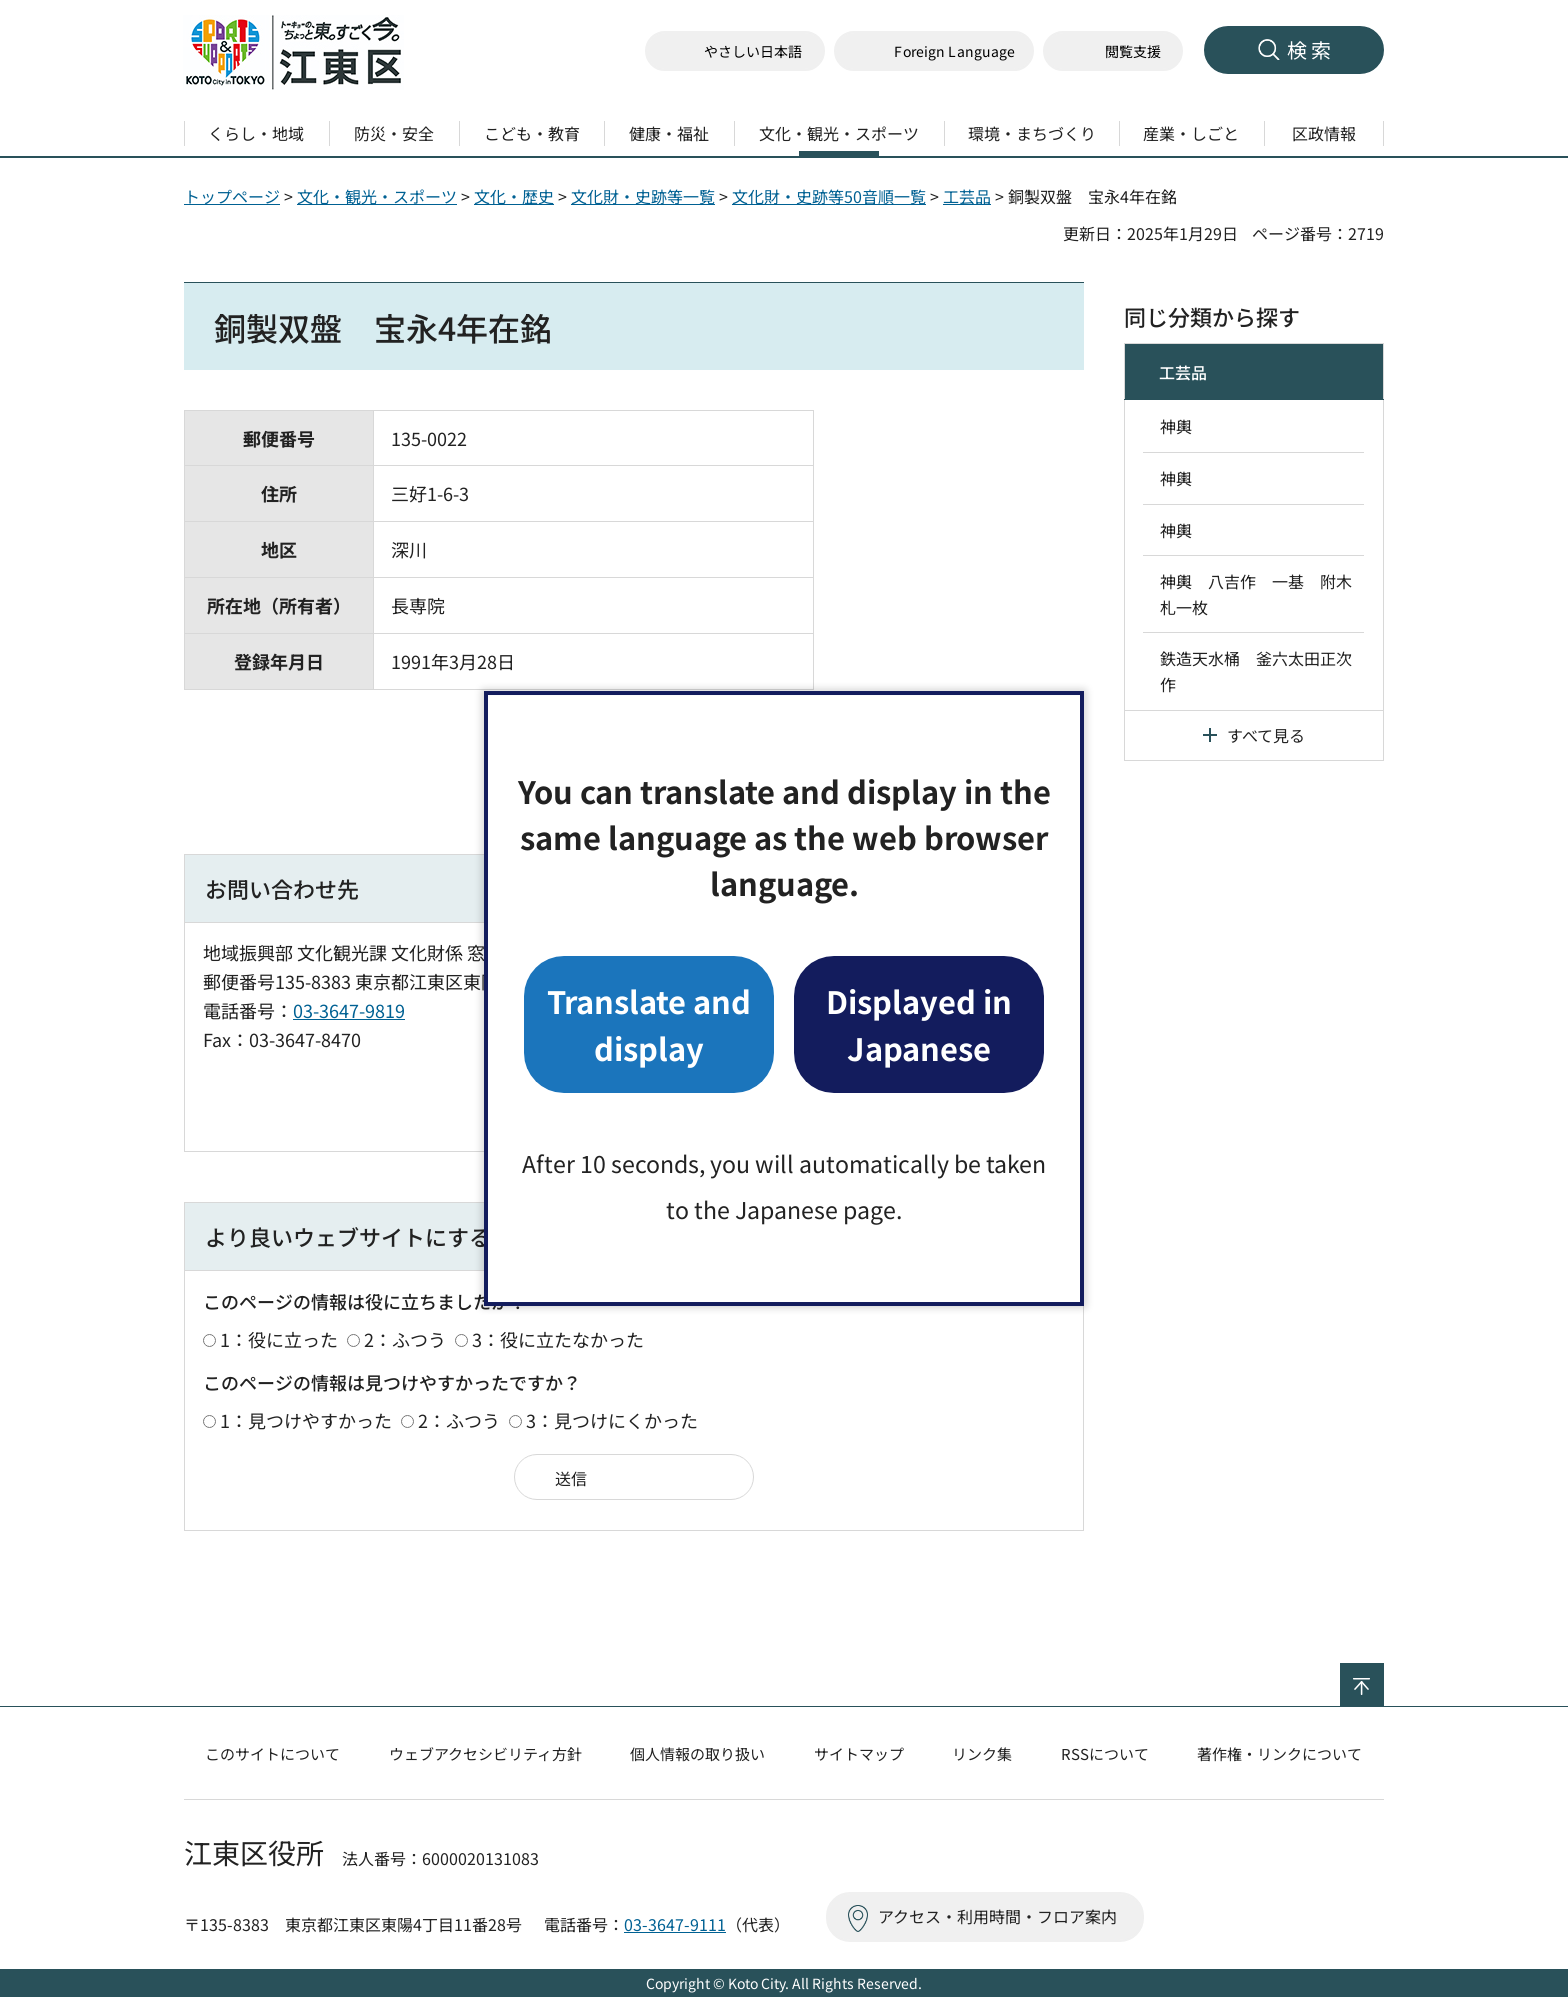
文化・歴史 (514, 196)
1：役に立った (279, 1339)
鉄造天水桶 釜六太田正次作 (1256, 671)
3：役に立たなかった (558, 1339)
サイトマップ (859, 1753)
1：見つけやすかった (306, 1420)
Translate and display (649, 1023)
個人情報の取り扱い (697, 1753)
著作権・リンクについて (1279, 1753)
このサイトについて (272, 1753)
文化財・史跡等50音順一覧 (829, 196)
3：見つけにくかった (612, 1420)
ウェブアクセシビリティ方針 (485, 1753)
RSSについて (1105, 1753)
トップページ (232, 196)
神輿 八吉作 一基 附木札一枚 (1256, 594)
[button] (934, 51)
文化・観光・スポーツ (377, 196)
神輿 (1176, 426)
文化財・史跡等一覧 (643, 196)
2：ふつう (405, 1339)
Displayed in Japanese (919, 1023)
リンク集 (982, 1753)
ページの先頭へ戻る (1383, 1676)
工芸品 (967, 196)
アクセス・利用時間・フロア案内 (997, 1916)
